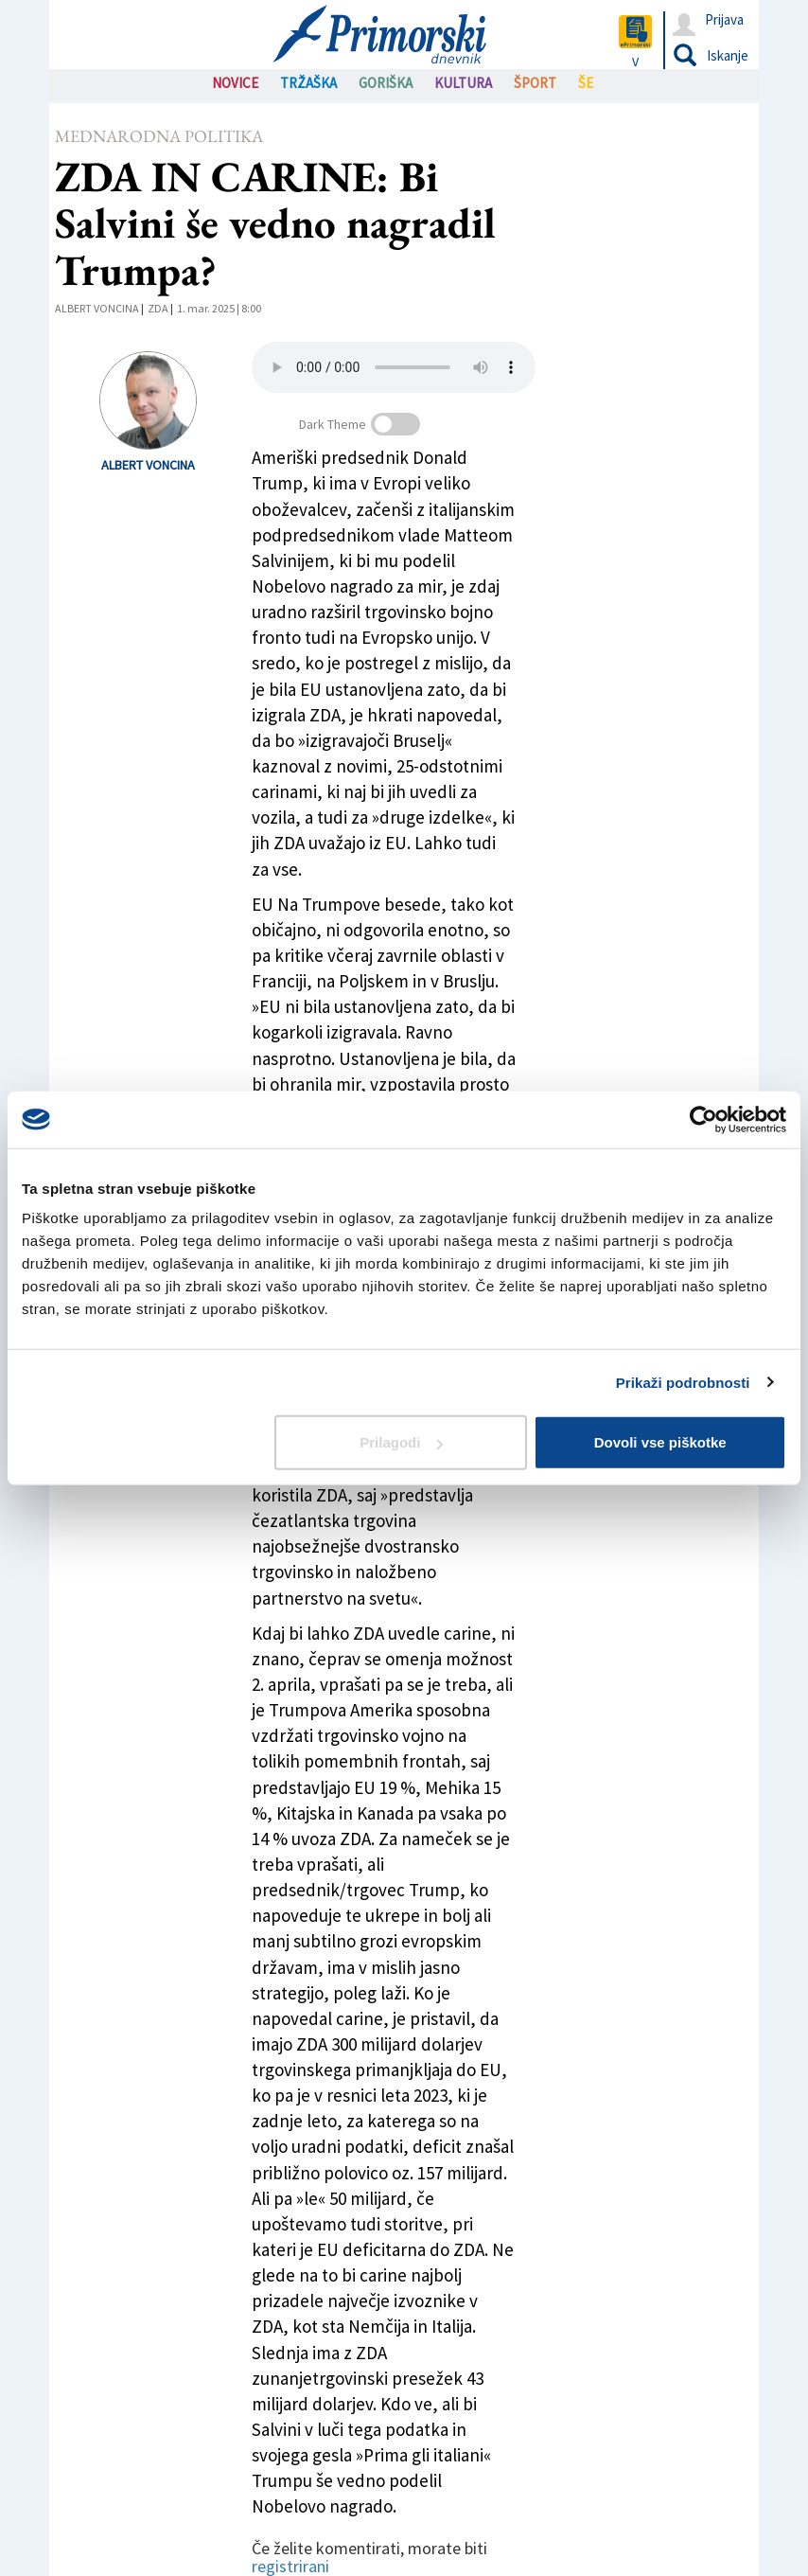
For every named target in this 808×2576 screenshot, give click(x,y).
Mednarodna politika (159, 136)
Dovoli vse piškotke (660, 1442)
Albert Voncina (97, 308)
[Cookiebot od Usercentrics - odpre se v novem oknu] (703, 1119)
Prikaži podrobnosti (683, 1382)
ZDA (158, 308)
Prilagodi (401, 1442)
